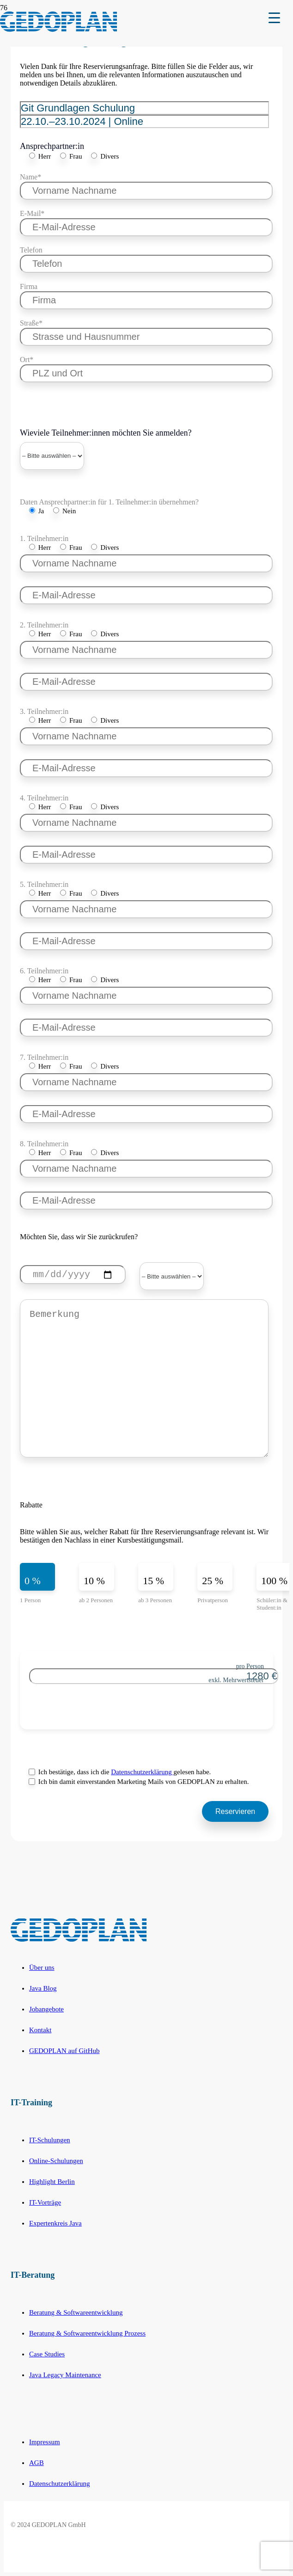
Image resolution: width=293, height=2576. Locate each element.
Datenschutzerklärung (142, 1772)
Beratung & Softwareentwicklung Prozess (87, 2333)
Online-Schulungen (56, 2160)
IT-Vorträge (45, 2202)
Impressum (44, 2442)
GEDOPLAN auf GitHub (64, 2050)
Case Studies (47, 2354)
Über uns (42, 1967)
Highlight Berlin (52, 2181)
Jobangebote (46, 2009)
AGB (36, 2462)
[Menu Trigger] (274, 17)
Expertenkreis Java (55, 2223)
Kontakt (40, 2030)
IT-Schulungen (49, 2140)
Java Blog (43, 1988)
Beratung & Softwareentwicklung (75, 2312)
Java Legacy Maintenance (65, 2375)
